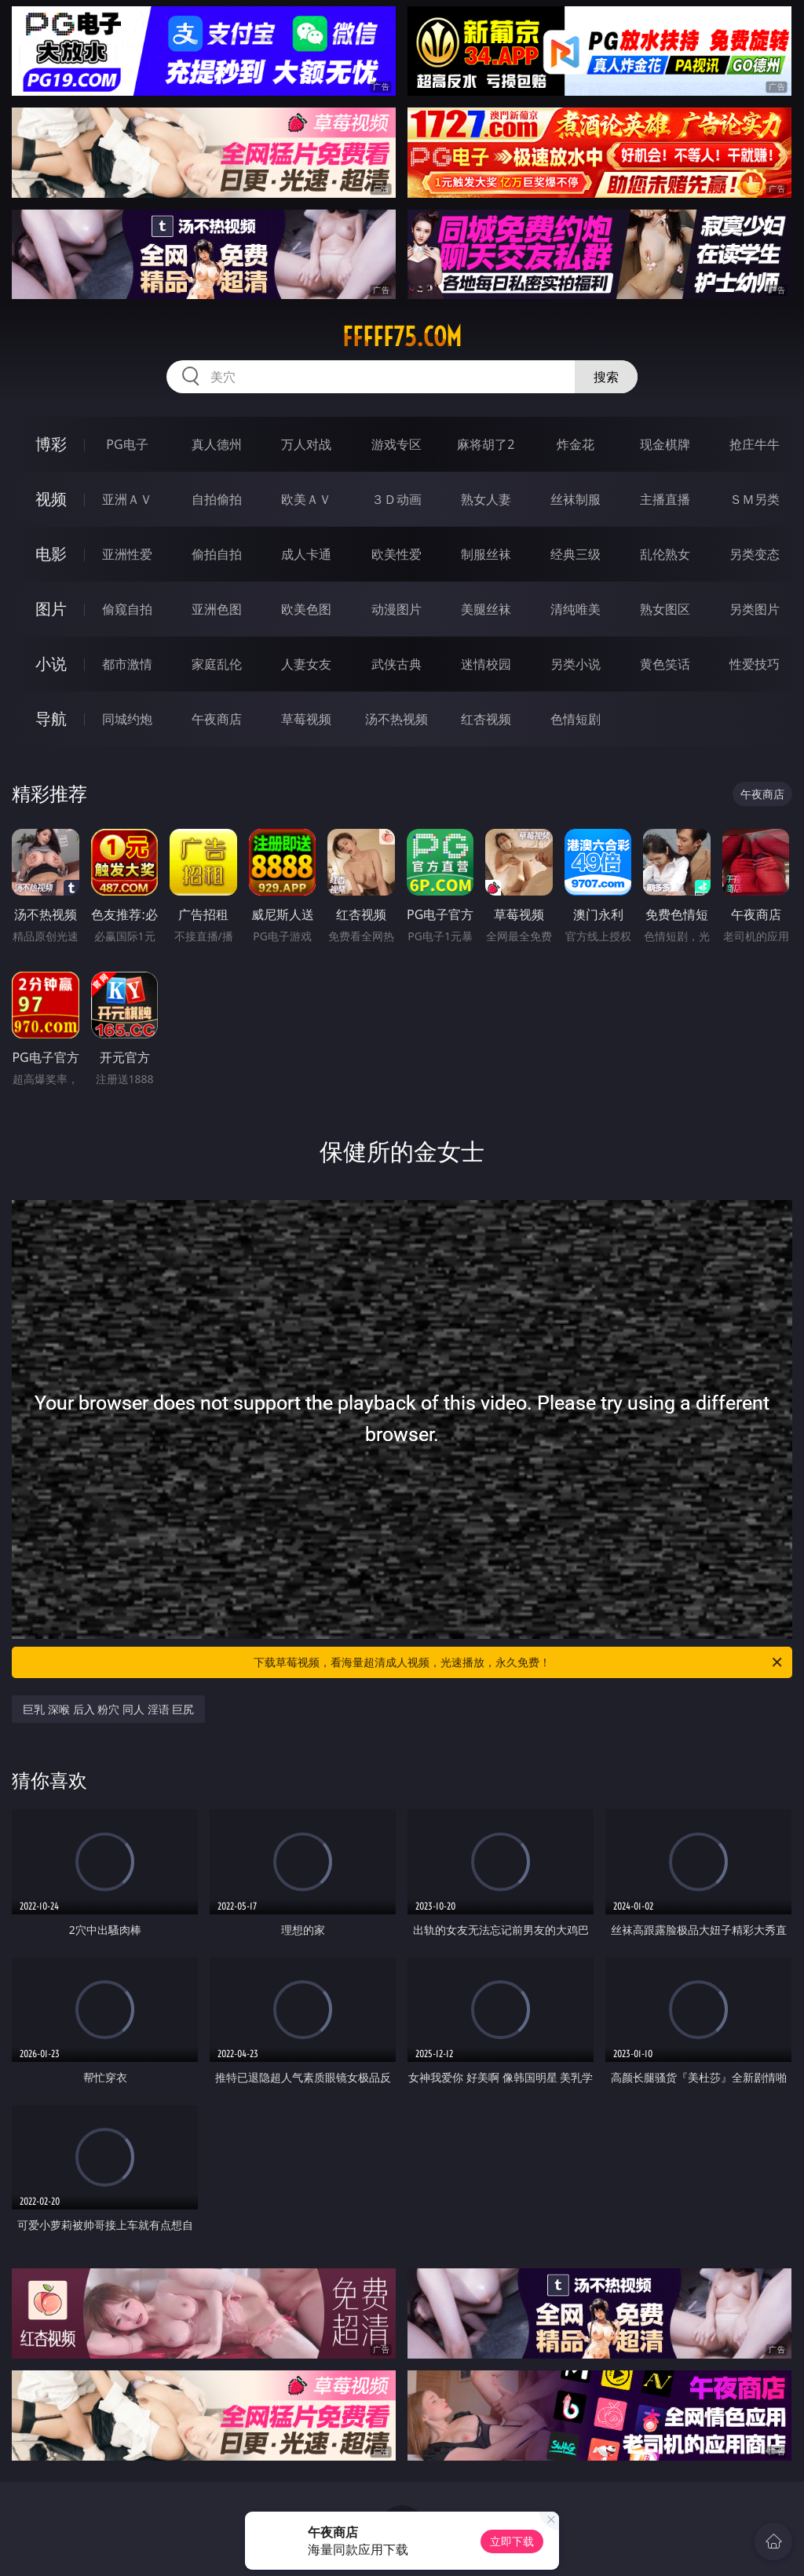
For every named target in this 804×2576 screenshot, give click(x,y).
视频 (51, 498)
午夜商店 (217, 719)
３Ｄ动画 (396, 499)
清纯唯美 (575, 609)
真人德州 (217, 444)
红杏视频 (486, 719)
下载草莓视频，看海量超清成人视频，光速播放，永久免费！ (519, 1662)
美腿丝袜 (486, 609)
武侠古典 (396, 664)
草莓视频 (306, 719)
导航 (51, 718)
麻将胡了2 (485, 444)
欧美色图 (306, 609)
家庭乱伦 (217, 664)
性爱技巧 (754, 664)
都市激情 (127, 664)
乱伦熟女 (665, 554)
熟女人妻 (486, 499)
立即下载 (512, 2541)
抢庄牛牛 (754, 444)
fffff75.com (402, 336)
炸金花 (575, 444)
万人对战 (306, 444)
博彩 (51, 443)
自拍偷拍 (217, 499)
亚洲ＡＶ (127, 499)
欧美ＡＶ (306, 499)
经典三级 (575, 554)
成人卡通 (306, 554)
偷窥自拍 (127, 609)
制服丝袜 (486, 554)
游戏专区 (396, 444)
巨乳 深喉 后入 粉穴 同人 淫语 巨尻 (108, 1709)
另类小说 (575, 664)
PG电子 (127, 444)
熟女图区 (665, 609)
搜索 (606, 376)
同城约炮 (127, 719)
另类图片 (754, 609)
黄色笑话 (665, 664)
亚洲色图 (217, 609)
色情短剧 (575, 719)
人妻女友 (306, 664)
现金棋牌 (665, 444)
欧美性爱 (396, 554)
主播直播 (665, 499)
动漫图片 (396, 609)
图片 (51, 608)
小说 (51, 663)
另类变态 (754, 554)
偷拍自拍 (217, 554)
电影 (51, 553)
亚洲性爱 (127, 554)
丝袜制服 (575, 499)
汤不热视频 (396, 719)
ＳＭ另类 (754, 499)
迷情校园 (486, 664)
